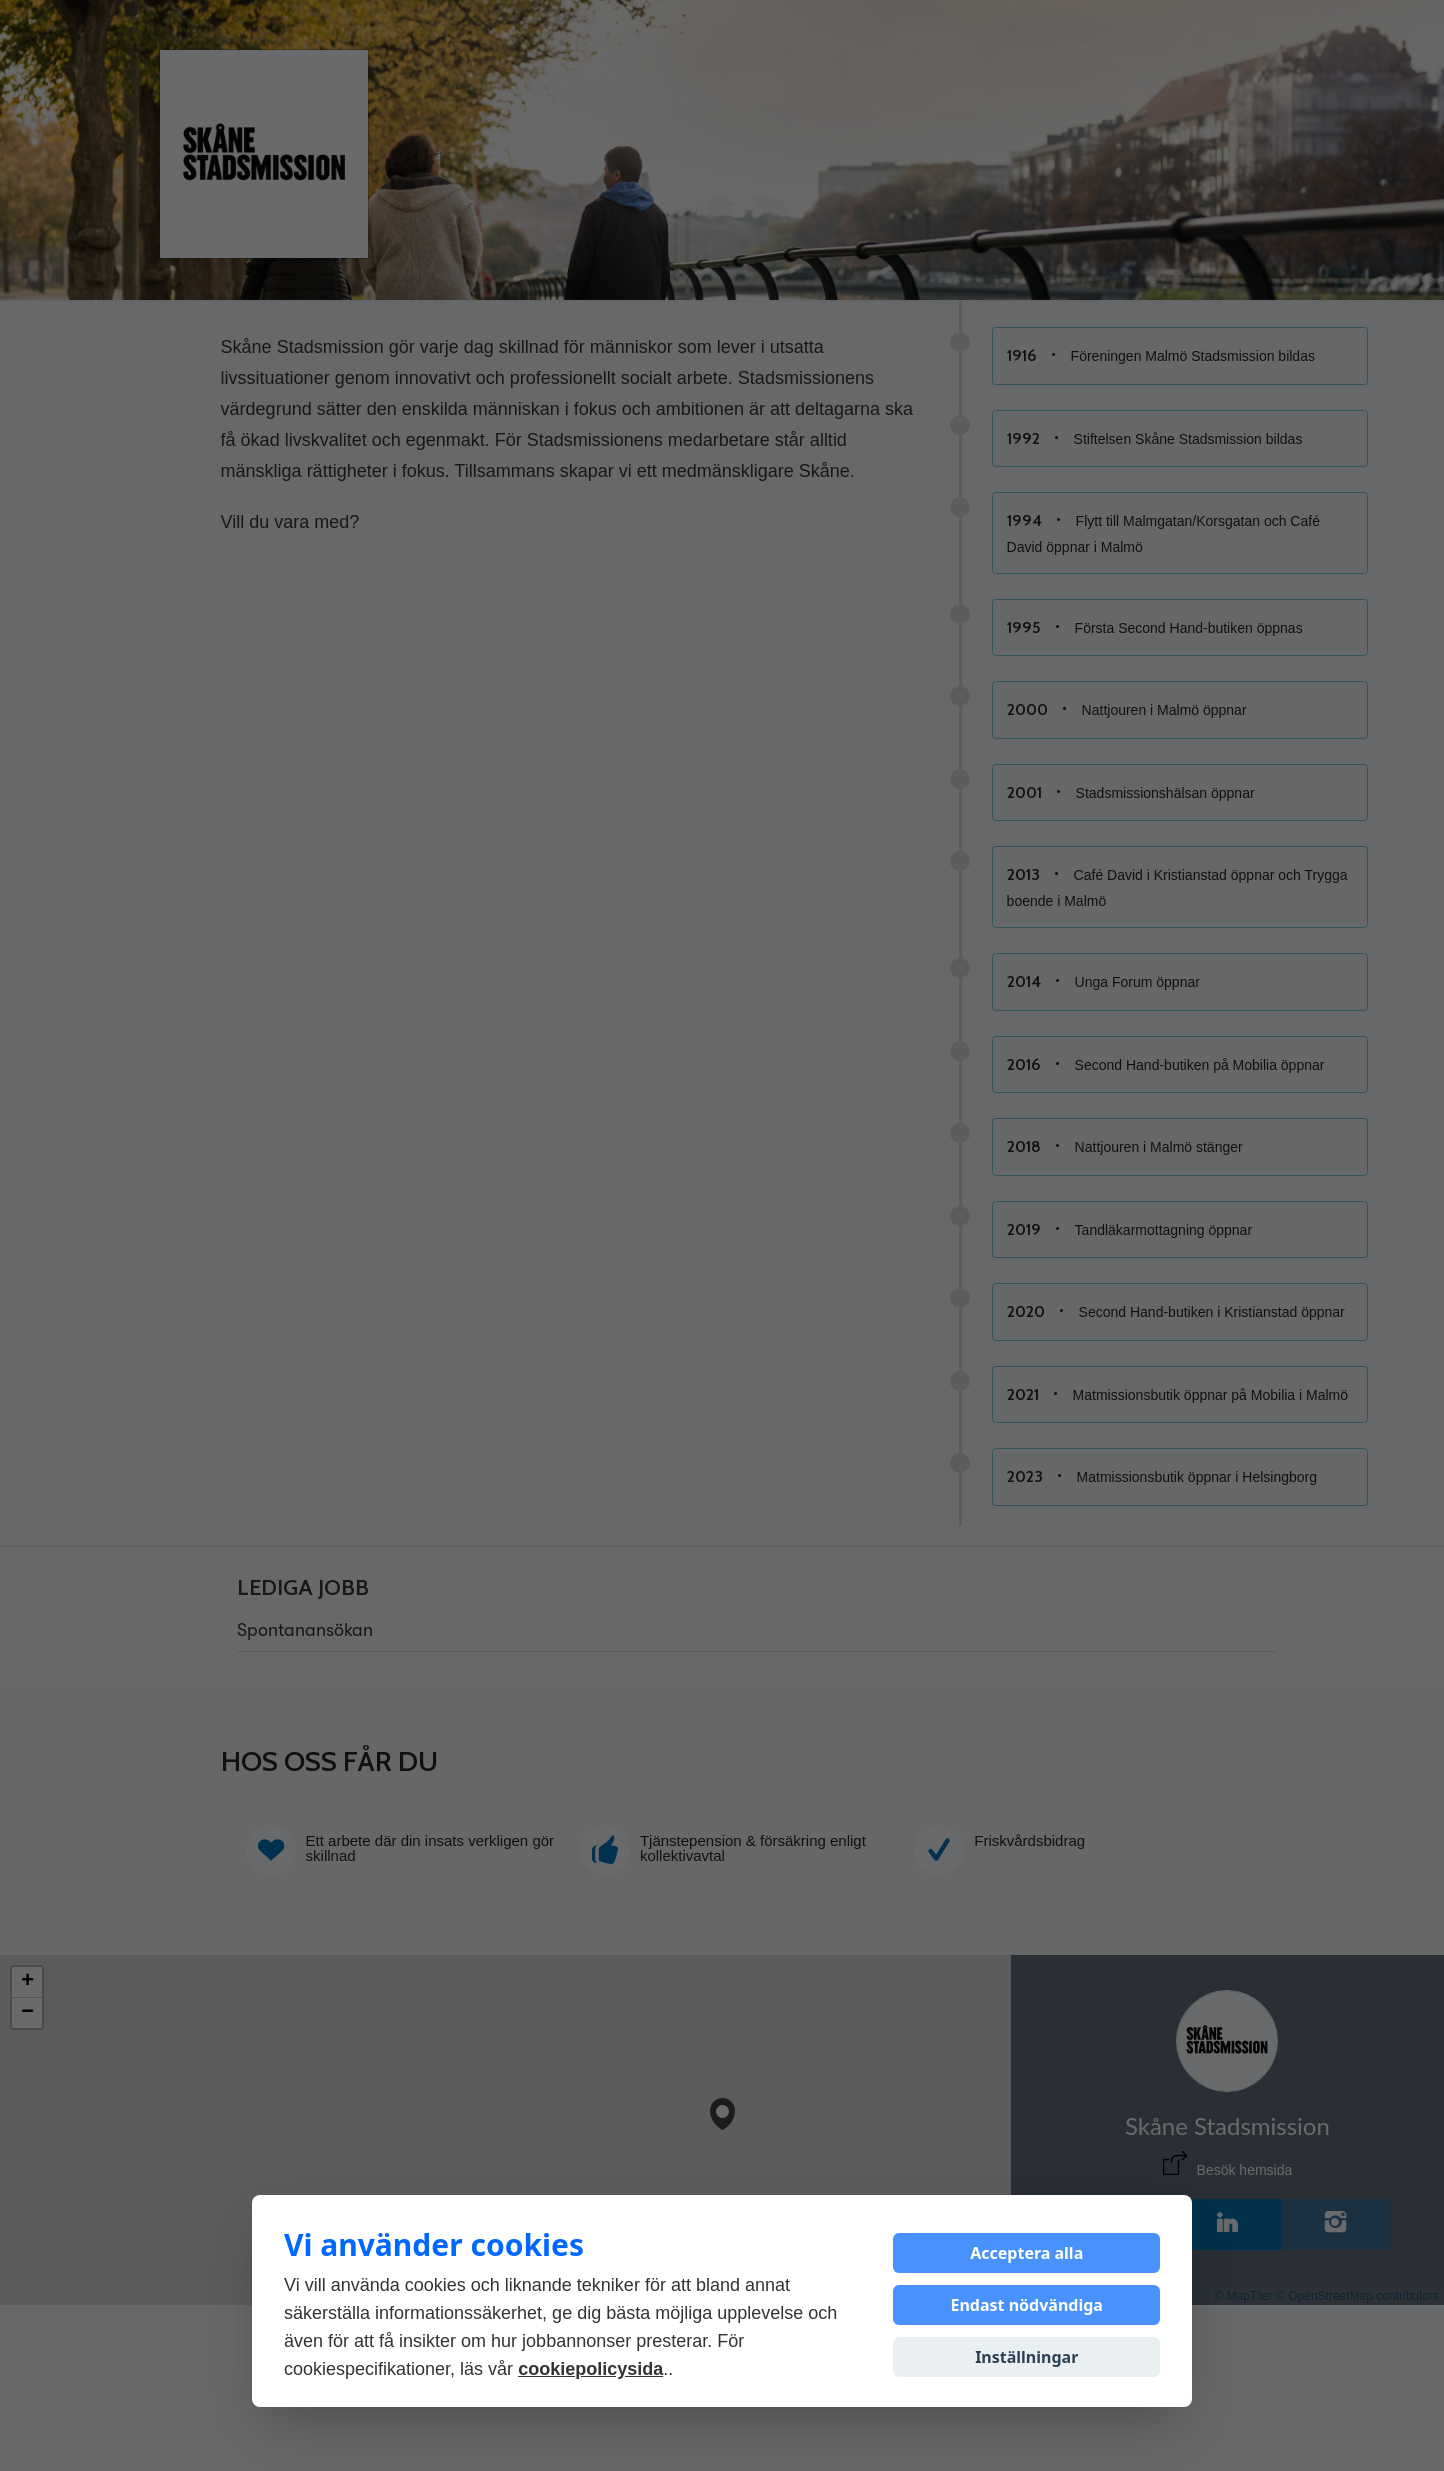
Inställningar (1026, 2357)
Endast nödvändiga (1027, 2305)
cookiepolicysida (590, 2369)
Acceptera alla (1026, 2253)
